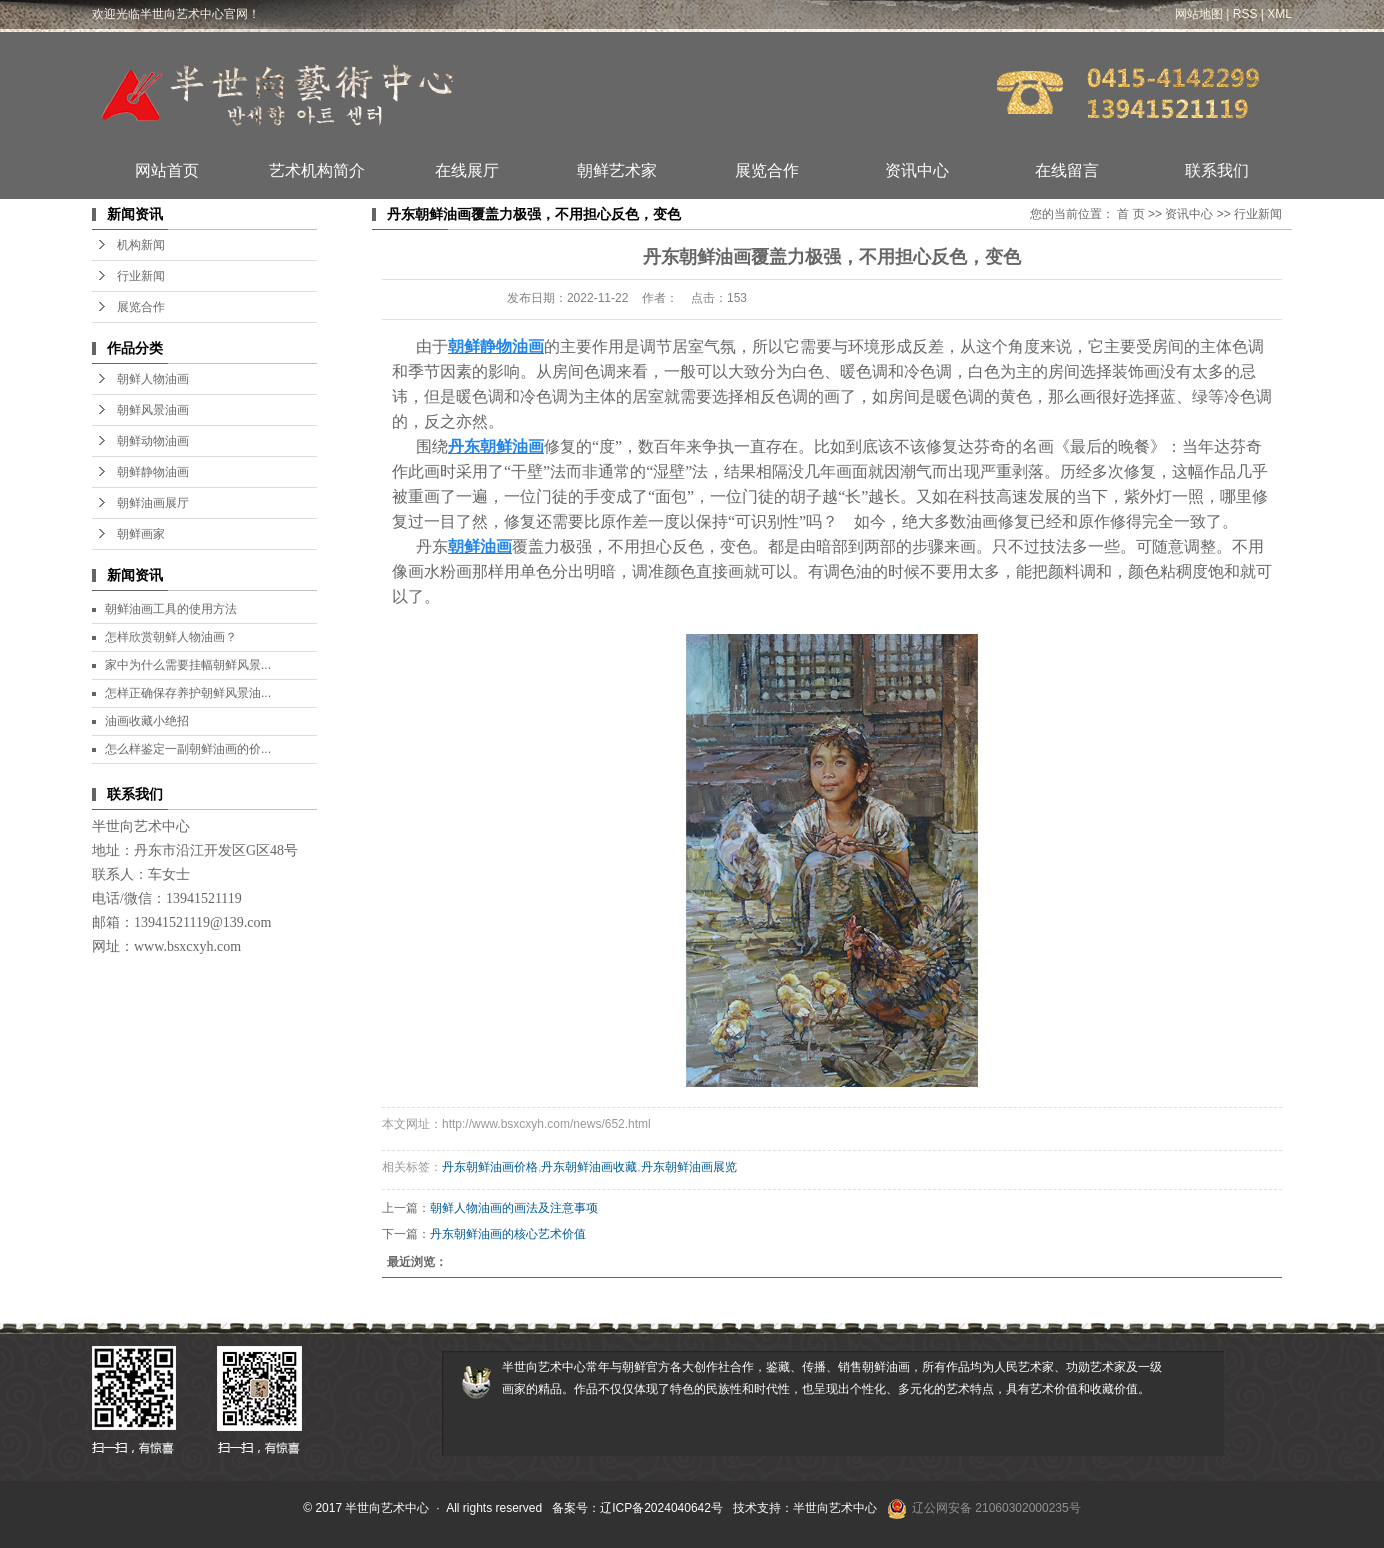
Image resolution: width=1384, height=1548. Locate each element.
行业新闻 (141, 276)
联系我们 (1217, 170)
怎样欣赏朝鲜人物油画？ (171, 637)
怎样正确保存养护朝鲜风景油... (188, 693)
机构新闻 (141, 245)
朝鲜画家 (141, 534)
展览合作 (767, 170)
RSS (1245, 14)
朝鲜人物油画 (153, 379)
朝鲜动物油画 (153, 441)
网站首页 (167, 170)
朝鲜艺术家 (617, 170)
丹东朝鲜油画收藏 (589, 1167)
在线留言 (1067, 170)
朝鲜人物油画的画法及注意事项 (514, 1208)
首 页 (1130, 214)
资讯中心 (917, 170)
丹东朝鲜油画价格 (490, 1167)
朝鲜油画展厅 (153, 503)
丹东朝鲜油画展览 (689, 1167)
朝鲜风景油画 (153, 410)
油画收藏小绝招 (147, 721)
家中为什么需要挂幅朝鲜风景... (188, 665)
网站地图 (1199, 14)
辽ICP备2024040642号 (661, 1508)
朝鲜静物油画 (153, 472)
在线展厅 (467, 170)
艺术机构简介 (317, 170)
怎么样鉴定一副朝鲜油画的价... (188, 749)
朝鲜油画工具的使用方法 (171, 609)
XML (1279, 14)
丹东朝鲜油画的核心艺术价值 (508, 1234)
